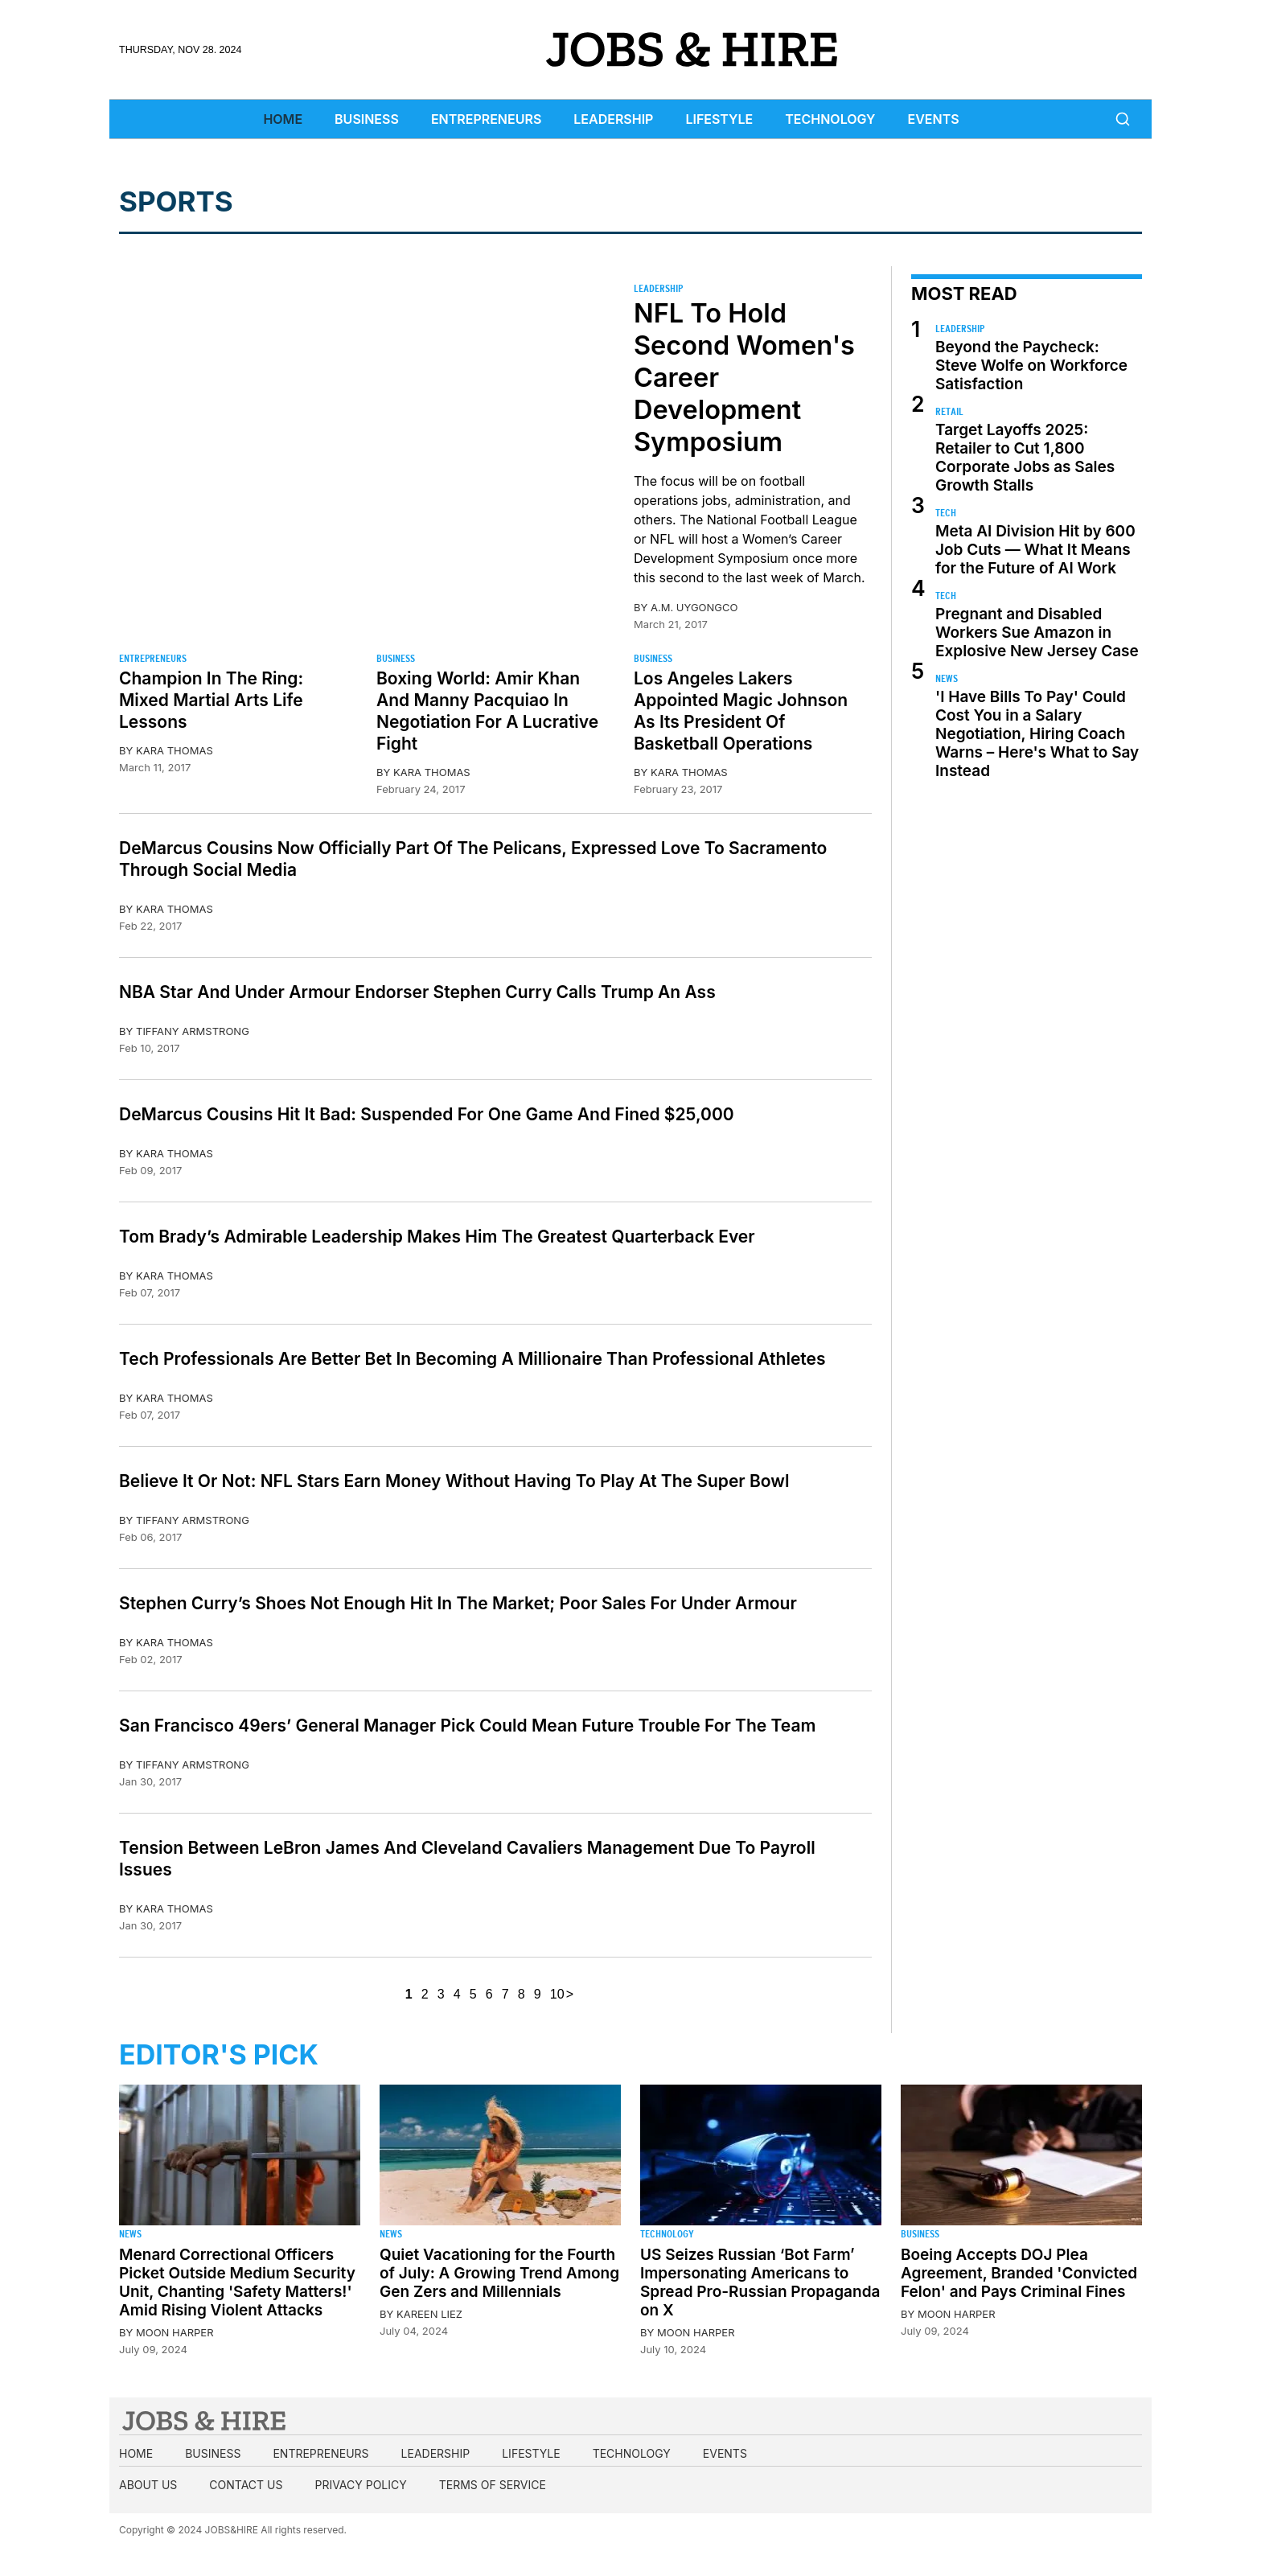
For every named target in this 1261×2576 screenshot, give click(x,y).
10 (557, 1994)
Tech (945, 513)
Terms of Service (492, 2485)
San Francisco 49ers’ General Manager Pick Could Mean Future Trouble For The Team (467, 1725)
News (946, 678)
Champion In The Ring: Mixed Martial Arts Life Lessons (211, 700)
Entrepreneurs (486, 119)
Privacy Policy (360, 2485)
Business (367, 119)
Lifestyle (719, 119)
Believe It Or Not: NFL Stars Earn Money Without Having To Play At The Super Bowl (454, 1481)
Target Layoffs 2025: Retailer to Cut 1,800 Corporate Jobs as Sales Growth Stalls (1025, 458)
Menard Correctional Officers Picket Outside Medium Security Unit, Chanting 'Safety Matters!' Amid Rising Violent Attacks (237, 2282)
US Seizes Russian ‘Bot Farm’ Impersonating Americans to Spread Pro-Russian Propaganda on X (760, 2282)
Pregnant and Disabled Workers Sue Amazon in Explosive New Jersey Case (1037, 632)
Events (933, 119)
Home (282, 119)
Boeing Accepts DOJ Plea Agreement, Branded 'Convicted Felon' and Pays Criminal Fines (1019, 2273)
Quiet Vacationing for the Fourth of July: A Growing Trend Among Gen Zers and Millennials (499, 2273)
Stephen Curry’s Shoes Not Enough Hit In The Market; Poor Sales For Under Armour (458, 1603)
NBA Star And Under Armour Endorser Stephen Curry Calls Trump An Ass (417, 992)
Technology (830, 119)
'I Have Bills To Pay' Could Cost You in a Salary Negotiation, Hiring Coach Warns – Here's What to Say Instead (1037, 734)
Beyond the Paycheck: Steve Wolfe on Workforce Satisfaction (1031, 365)
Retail (949, 411)
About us (148, 2485)
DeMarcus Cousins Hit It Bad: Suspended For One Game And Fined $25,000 (426, 1114)
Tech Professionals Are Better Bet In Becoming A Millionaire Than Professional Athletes (472, 1359)
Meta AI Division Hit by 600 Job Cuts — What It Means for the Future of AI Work (1035, 549)
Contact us (245, 2485)
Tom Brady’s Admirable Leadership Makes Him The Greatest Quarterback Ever (437, 1236)
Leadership (613, 119)
